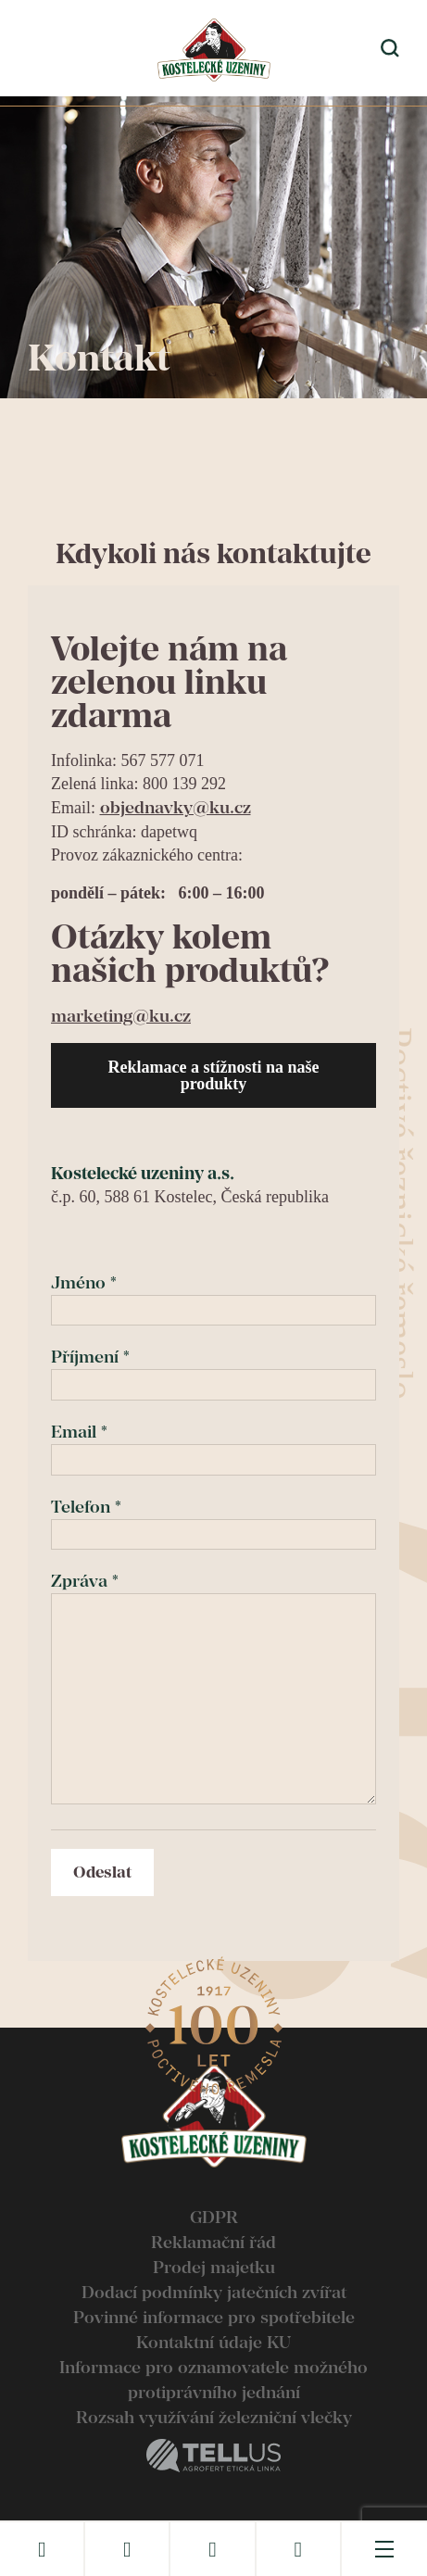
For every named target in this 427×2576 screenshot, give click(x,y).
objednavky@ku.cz (175, 807)
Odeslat (102, 1872)
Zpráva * (213, 1689)
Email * (213, 1445)
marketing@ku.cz (121, 1015)
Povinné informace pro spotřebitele (214, 2317)
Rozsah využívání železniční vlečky (214, 2417)
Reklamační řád (213, 2242)
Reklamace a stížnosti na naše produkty (214, 1075)
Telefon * (213, 1520)
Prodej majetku (214, 2267)
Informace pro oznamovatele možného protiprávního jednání (213, 2379)
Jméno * (213, 1296)
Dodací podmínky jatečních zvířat (214, 2292)
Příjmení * (213, 1370)
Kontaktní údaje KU (213, 2342)
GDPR (214, 2217)
